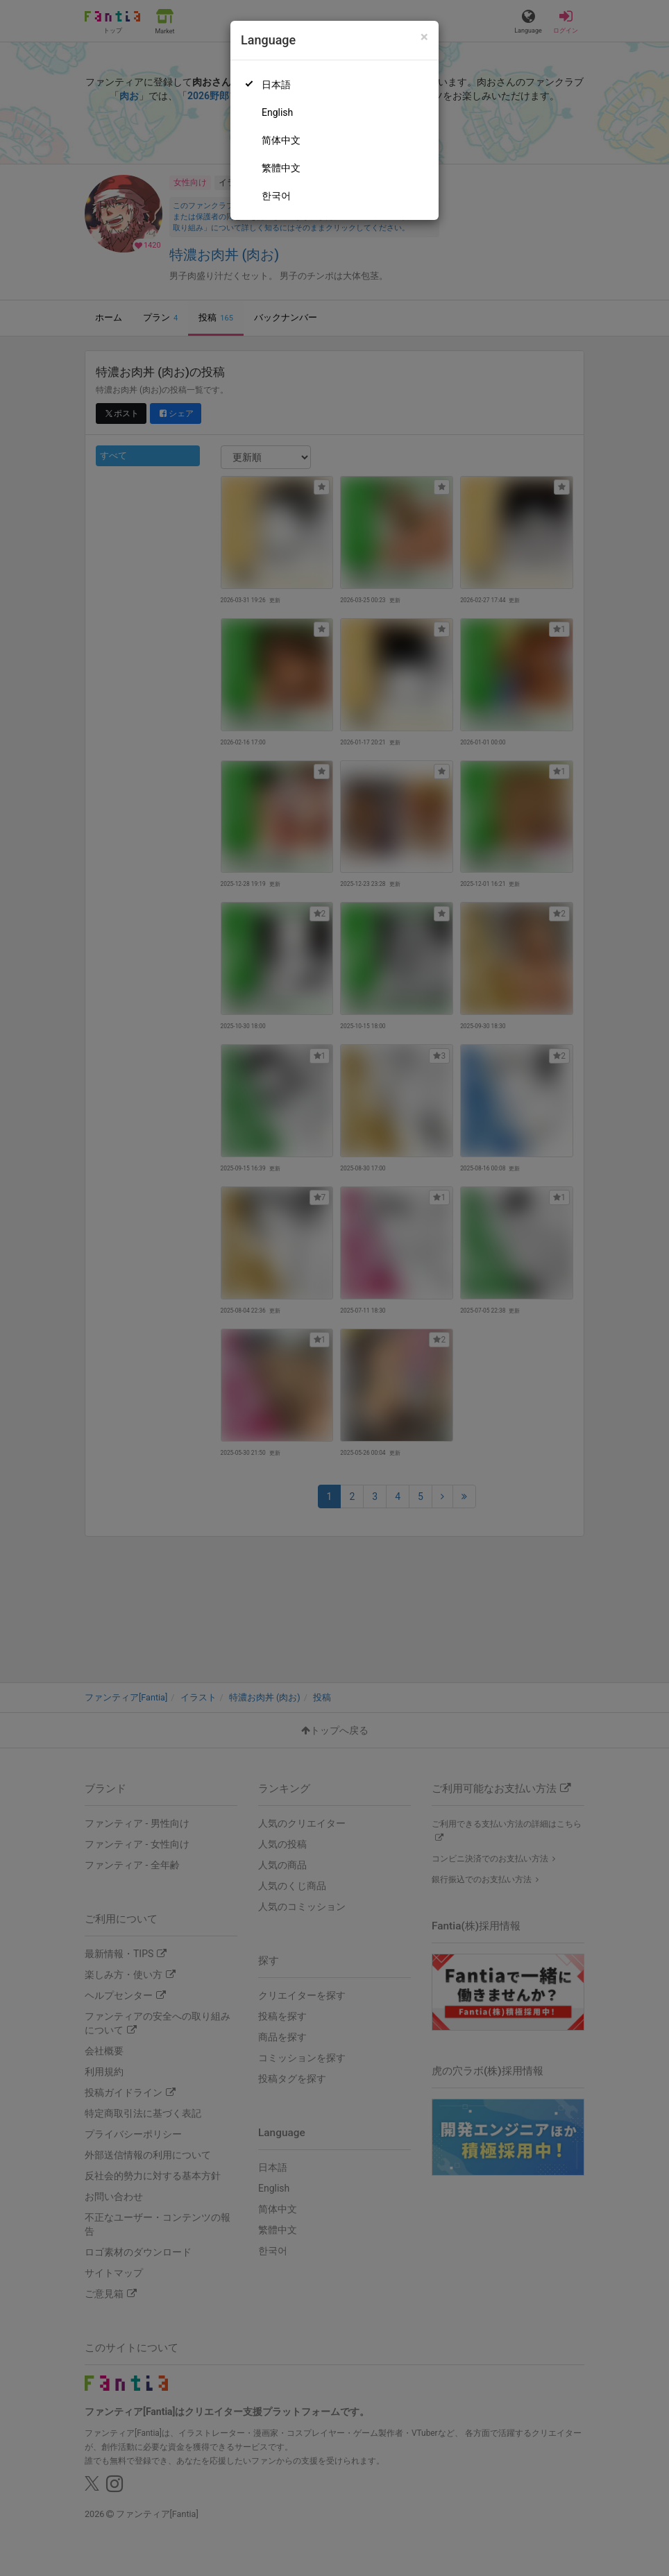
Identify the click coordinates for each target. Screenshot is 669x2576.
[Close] (424, 37)
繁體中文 (281, 167)
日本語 (276, 84)
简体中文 (281, 140)
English (277, 112)
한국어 (276, 195)
